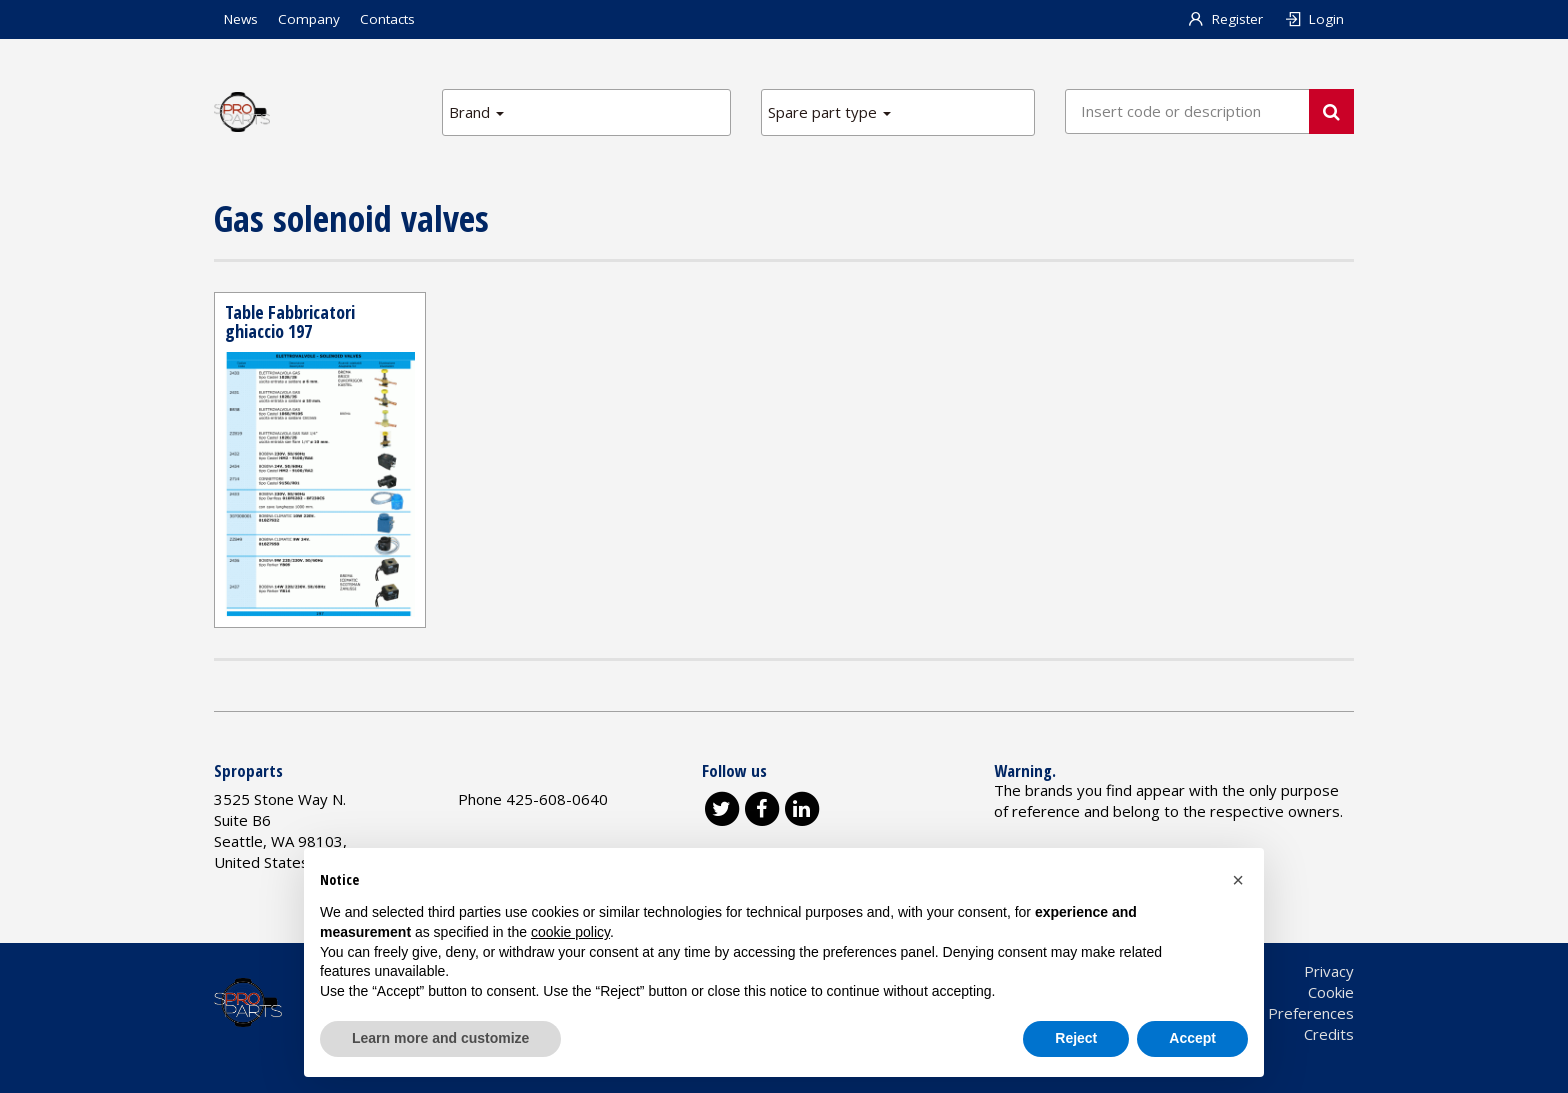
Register (1225, 19)
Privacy (1329, 971)
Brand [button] (476, 112)
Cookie (1331, 992)
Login (1313, 19)
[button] (1238, 880)
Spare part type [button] (829, 112)
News (241, 19)
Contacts (387, 19)
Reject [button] (1076, 1038)
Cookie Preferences (1286, 1013)
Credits (1329, 1034)
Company (309, 19)
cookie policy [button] (570, 932)
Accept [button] (1192, 1038)
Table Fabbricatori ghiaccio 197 (290, 322)
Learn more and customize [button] (440, 1038)
